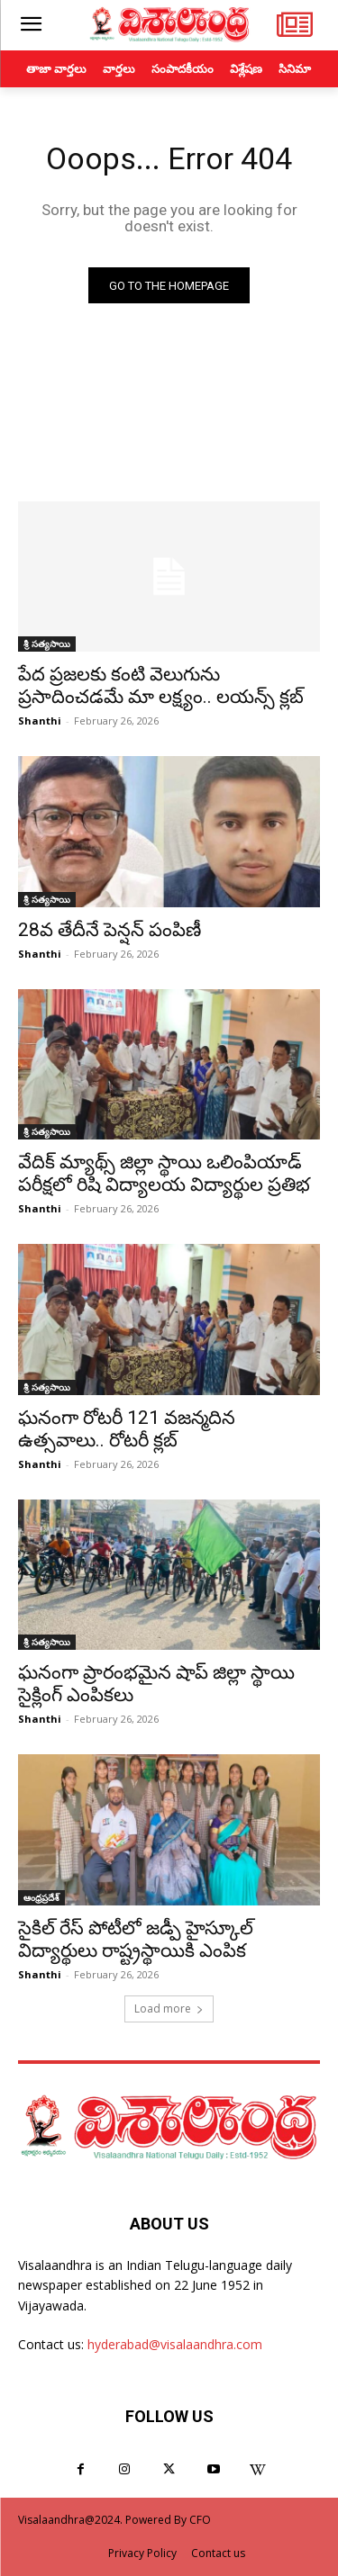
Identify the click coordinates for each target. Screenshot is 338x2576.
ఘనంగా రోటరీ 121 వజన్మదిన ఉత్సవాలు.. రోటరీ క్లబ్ (126, 1429)
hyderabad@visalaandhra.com (174, 2344)
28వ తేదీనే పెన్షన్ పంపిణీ (109, 930)
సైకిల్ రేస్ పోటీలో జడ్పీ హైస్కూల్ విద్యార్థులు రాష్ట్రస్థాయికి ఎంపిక (135, 1939)
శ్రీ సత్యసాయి (46, 643)
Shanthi (39, 720)
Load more (169, 2008)
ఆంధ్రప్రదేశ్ (41, 1897)
